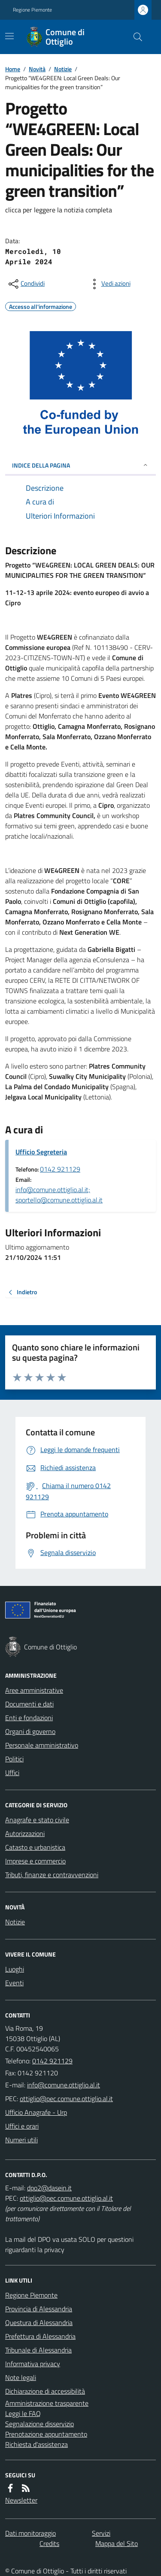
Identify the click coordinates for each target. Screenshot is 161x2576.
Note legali (20, 2377)
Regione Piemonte (32, 10)
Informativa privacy (32, 2364)
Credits (49, 2543)
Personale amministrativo (41, 1745)
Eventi (14, 1983)
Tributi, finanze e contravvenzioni (51, 1874)
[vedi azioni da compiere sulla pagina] (109, 284)
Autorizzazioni (25, 1833)
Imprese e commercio (35, 1861)
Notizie (63, 68)
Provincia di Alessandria (38, 2309)
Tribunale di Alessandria (38, 2350)
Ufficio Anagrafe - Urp (36, 2112)
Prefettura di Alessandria (40, 2336)
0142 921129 (60, 1169)
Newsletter (21, 2500)
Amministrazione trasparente (46, 2403)
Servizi (101, 2533)
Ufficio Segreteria (41, 1152)
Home (12, 68)
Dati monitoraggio (30, 2533)
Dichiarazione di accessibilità (45, 2391)
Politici (14, 1759)
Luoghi (14, 1969)
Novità (37, 68)
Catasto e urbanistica (35, 1847)
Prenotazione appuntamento (46, 2434)
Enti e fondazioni (29, 1717)
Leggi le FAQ (23, 2413)
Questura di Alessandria (39, 2322)
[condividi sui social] (25, 284)
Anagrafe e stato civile (37, 1820)
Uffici (12, 1772)
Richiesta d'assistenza (36, 2444)
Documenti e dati (29, 1704)
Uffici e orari (22, 2126)
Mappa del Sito (116, 2543)
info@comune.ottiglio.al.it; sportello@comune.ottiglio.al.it (59, 1194)
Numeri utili (21, 2140)
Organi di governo (30, 1731)
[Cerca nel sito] (134, 37)
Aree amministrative (34, 1690)
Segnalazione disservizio (39, 2424)
